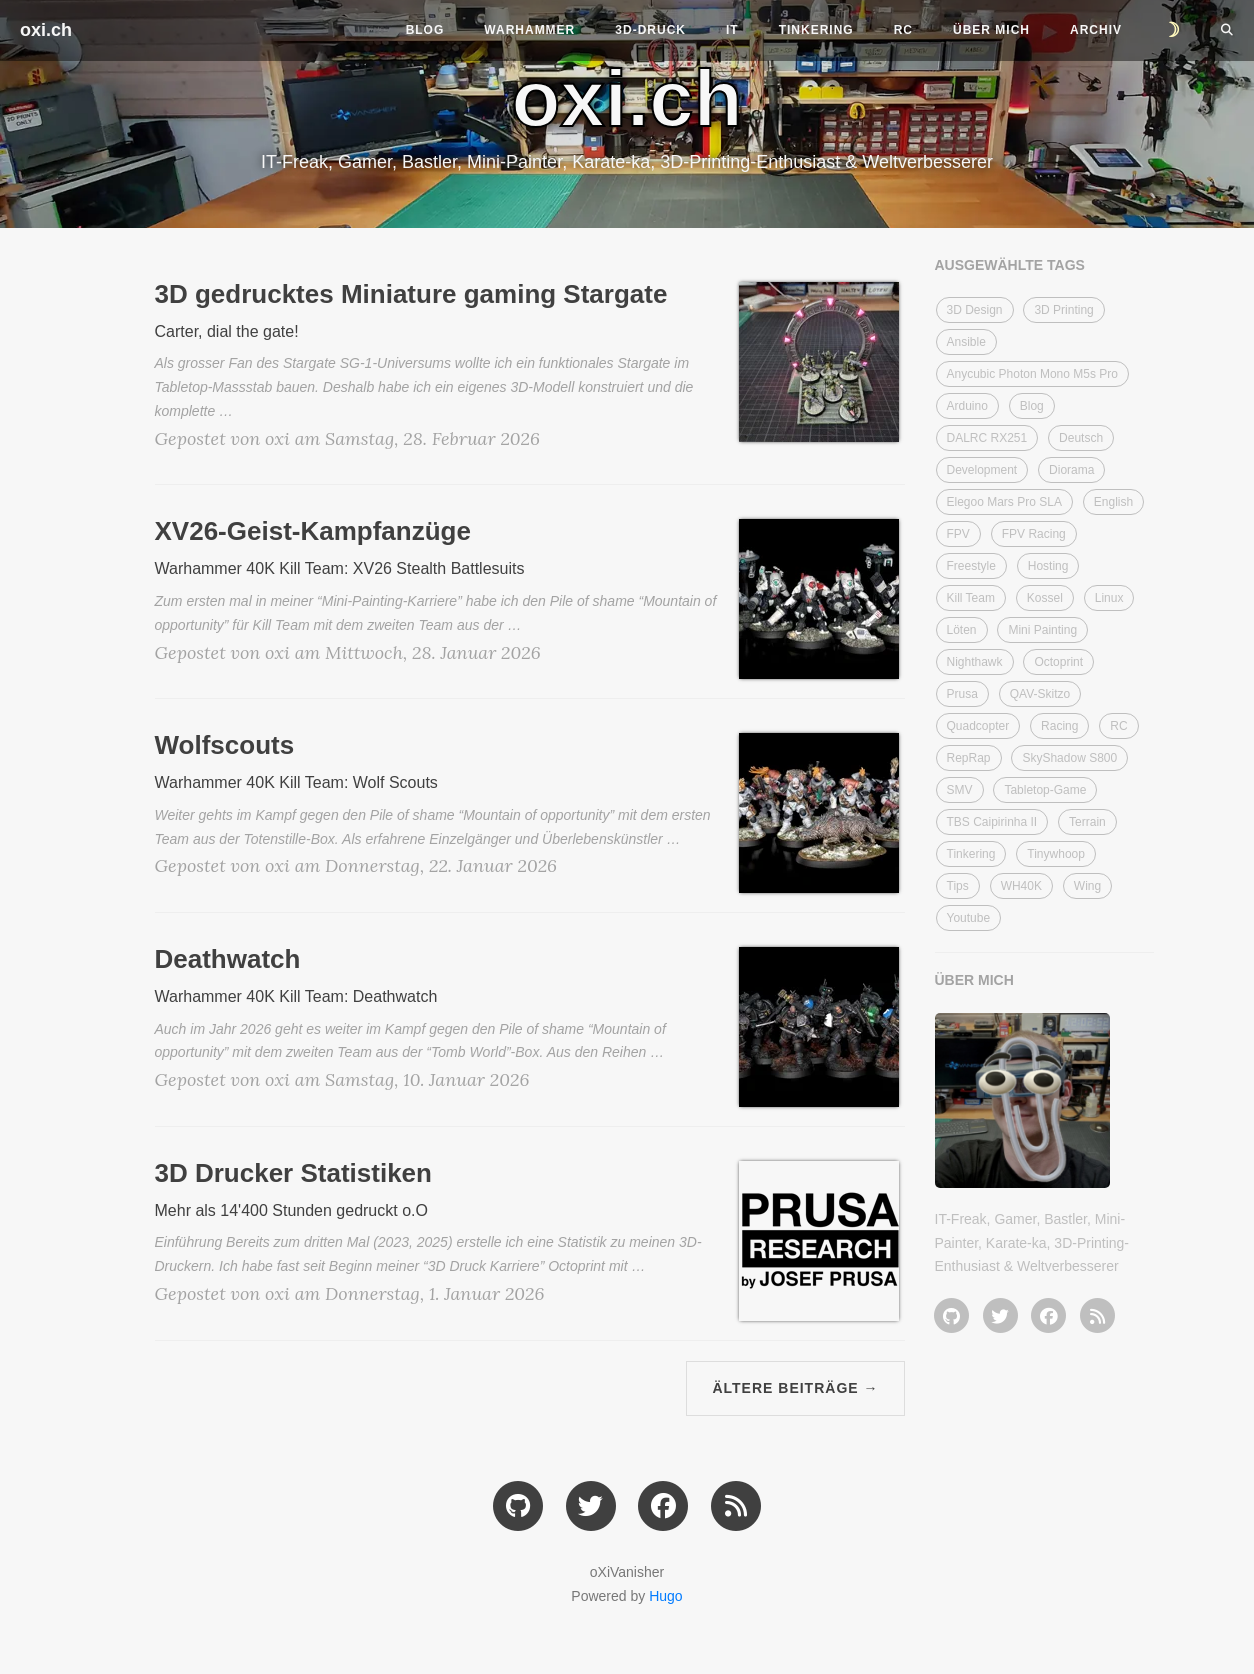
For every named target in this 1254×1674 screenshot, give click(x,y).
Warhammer (529, 30)
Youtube (969, 918)
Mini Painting (1042, 630)
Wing (1087, 886)
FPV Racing (1034, 534)
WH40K (1021, 886)
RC (903, 30)
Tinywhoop (1056, 854)
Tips (958, 886)
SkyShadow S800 (1069, 758)
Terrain (1087, 822)
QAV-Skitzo (1040, 694)
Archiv (1096, 30)
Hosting (1048, 566)
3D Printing (1063, 310)
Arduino (967, 406)
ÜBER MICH (974, 980)
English (1113, 502)
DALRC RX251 (987, 438)
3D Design (975, 310)
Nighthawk (975, 662)
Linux (1109, 598)
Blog (425, 30)
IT (732, 30)
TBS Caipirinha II (992, 822)
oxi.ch (46, 30)
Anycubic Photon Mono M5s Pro (1032, 374)
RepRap (969, 758)
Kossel (1045, 598)
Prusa (962, 694)
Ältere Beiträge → (795, 1388)
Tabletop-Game (1045, 790)
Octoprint (1058, 662)
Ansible (966, 342)
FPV (958, 534)
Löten (962, 630)
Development (982, 470)
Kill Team (971, 598)
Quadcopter (978, 726)
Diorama (1071, 470)
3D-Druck (650, 30)
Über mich (991, 30)
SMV (960, 790)
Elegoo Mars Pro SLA (1004, 502)
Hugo (665, 1596)
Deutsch (1081, 438)
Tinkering (816, 30)
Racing (1059, 726)
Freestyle (971, 566)
